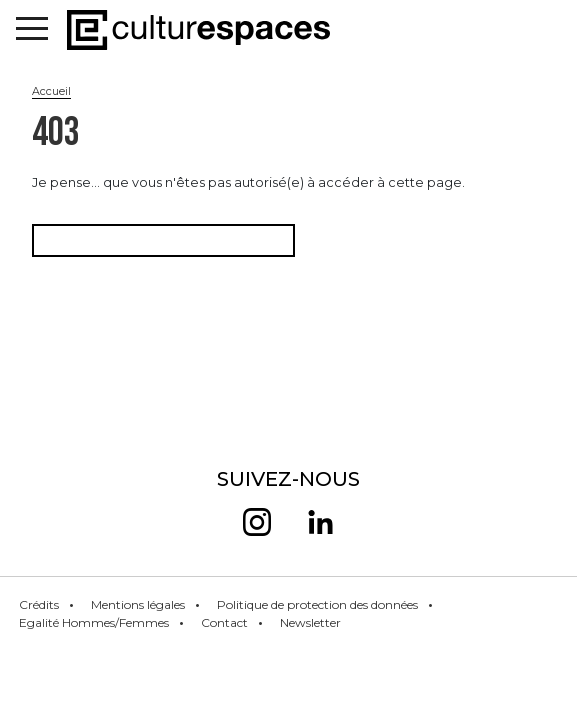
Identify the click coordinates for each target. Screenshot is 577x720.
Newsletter (310, 622)
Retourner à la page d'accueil (163, 240)
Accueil (51, 91)
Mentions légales (138, 604)
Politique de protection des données (317, 604)
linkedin (320, 522)
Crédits (39, 604)
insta (257, 522)
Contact (224, 622)
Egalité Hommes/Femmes (94, 622)
